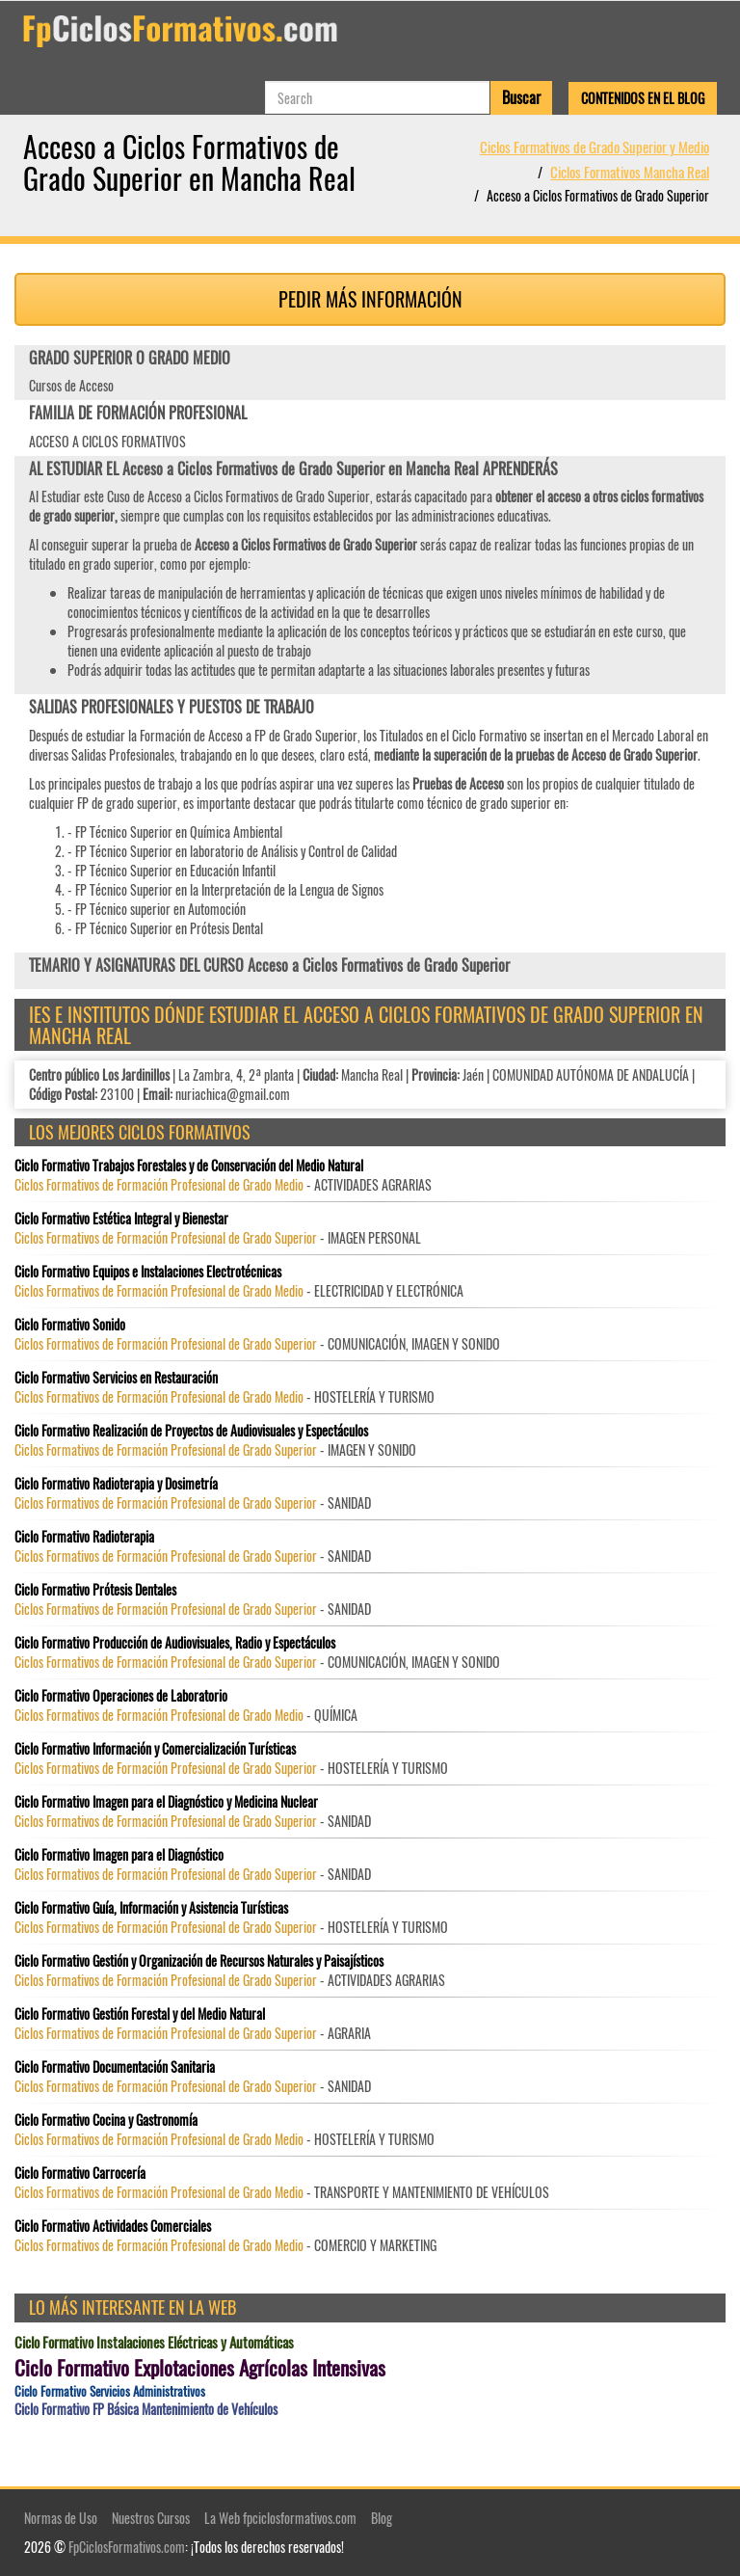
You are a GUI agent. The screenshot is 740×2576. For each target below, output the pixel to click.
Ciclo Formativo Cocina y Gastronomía (106, 2120)
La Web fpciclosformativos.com (280, 2518)
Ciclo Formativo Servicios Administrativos (109, 2391)
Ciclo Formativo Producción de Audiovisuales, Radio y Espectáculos (174, 1642)
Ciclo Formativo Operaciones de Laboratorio (120, 1695)
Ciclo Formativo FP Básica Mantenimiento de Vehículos (146, 2409)
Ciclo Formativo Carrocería (79, 2173)
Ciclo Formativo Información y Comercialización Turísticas (155, 1748)
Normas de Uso (60, 2518)
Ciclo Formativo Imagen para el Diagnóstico (119, 1855)
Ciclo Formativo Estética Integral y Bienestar (121, 1218)
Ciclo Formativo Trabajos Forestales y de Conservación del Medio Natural (188, 1165)
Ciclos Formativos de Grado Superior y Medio (594, 146)
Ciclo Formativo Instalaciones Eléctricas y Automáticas (154, 2342)
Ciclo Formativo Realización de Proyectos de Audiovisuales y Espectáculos (191, 1430)
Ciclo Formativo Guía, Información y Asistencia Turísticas (151, 1908)
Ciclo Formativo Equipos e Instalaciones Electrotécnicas (147, 1271)
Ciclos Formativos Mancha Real (629, 171)
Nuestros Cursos (151, 2518)
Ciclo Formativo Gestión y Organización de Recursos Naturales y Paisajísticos (198, 1961)
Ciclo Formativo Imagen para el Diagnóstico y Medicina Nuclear (166, 1801)
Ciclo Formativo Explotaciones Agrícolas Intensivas (199, 2367)
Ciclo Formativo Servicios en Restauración (116, 1377)
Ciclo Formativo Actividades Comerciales (112, 2226)
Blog (381, 2518)
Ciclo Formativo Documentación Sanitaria (114, 2067)
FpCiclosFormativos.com (126, 2546)
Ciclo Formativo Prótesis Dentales (95, 1589)
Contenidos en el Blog (642, 98)
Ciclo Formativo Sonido (69, 1324)
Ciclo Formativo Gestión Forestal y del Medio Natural (139, 2014)
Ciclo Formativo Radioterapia (84, 1536)
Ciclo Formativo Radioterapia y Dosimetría (116, 1483)
